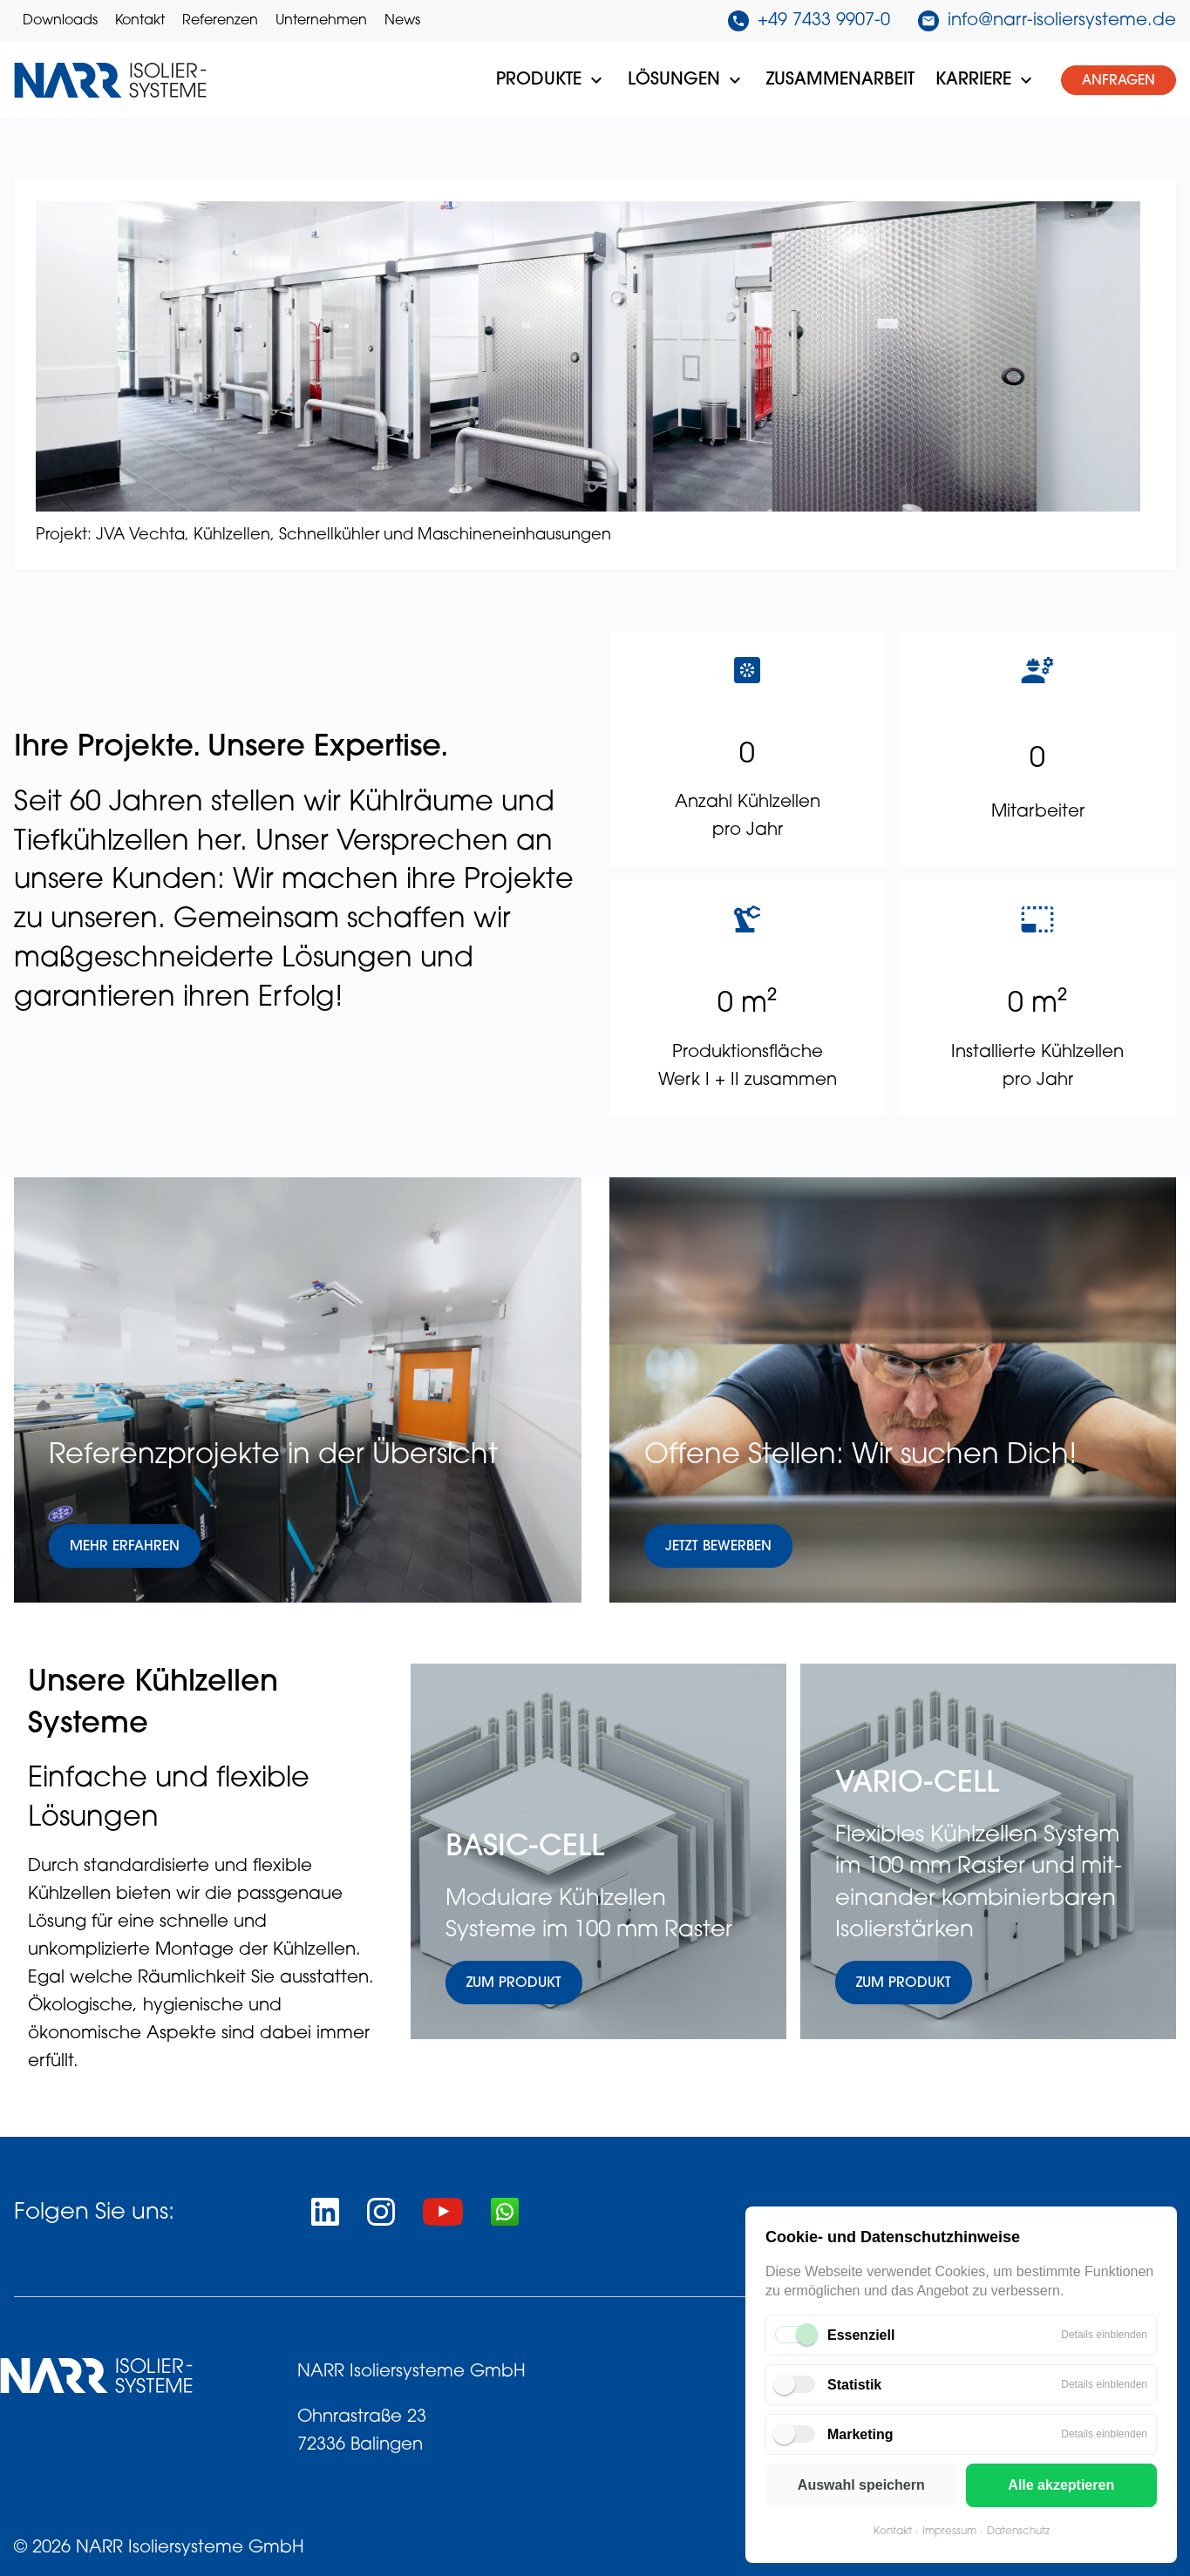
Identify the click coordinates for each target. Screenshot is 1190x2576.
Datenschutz (1018, 2531)
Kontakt (893, 2531)
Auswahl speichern (861, 2485)
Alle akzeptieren (1061, 2485)
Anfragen (1118, 81)
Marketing (860, 2434)
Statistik (854, 2384)
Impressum (949, 2531)
